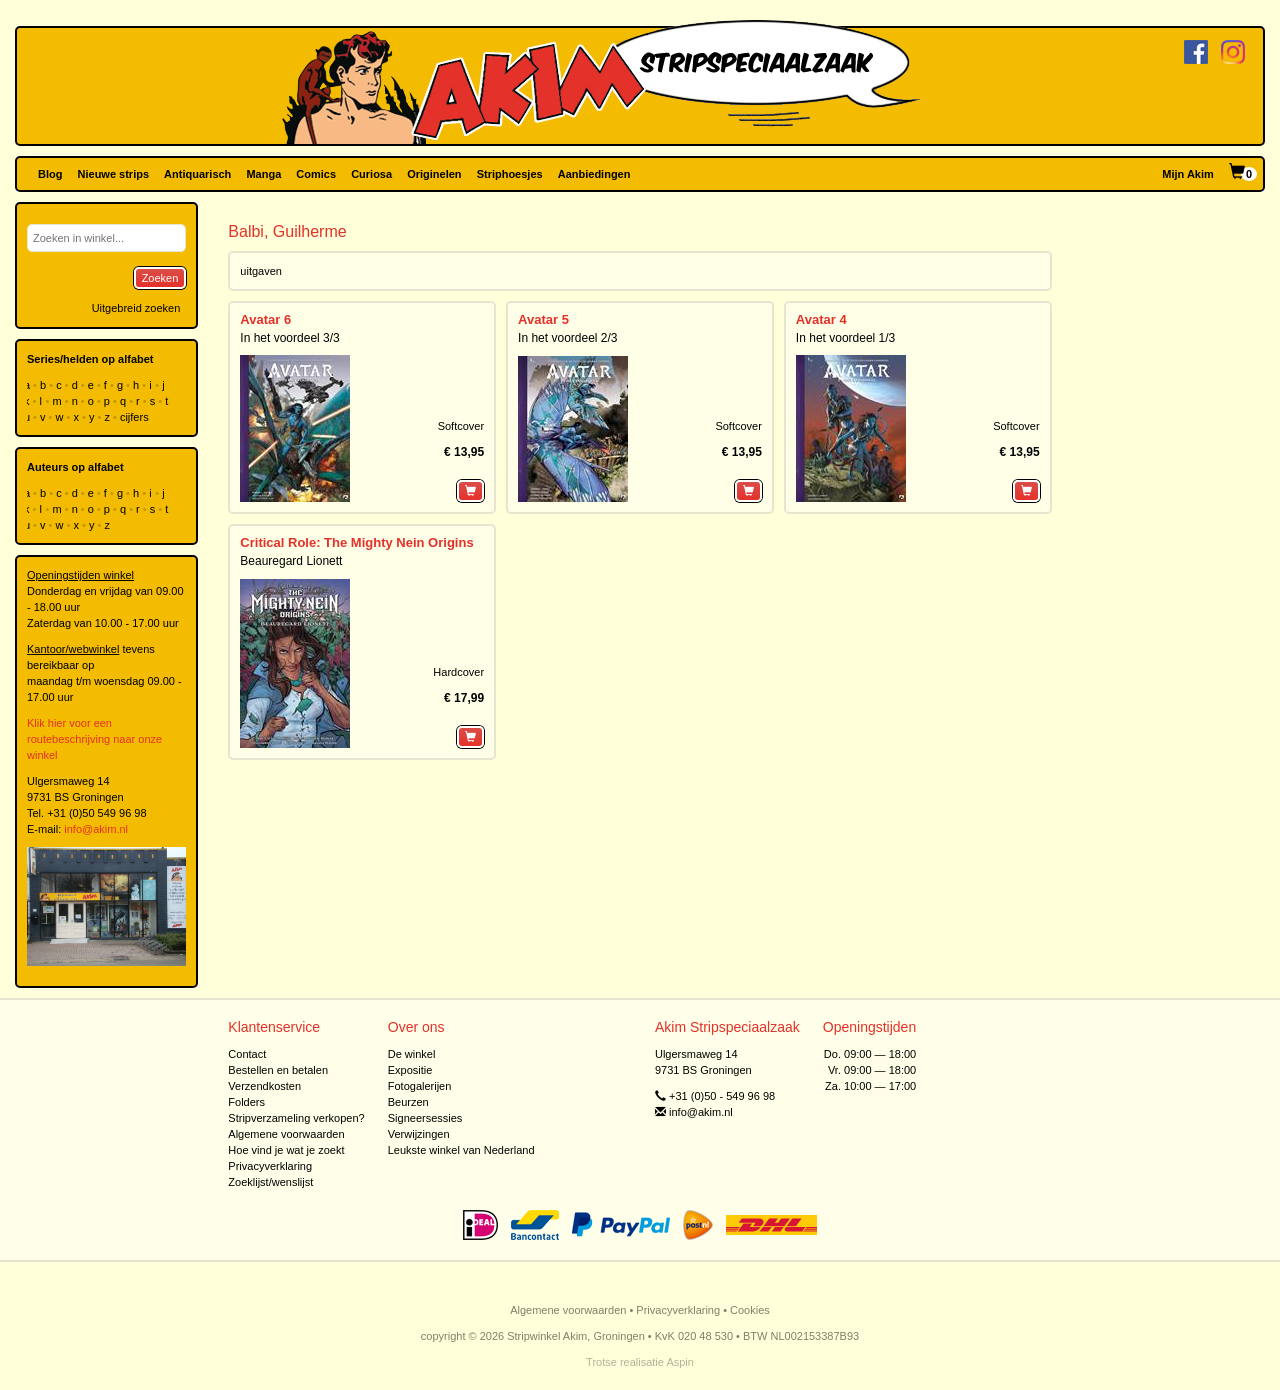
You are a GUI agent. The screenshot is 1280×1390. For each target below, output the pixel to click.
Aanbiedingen (594, 174)
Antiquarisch (197, 174)
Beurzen (408, 1102)
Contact (247, 1054)
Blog (50, 174)
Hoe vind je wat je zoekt (286, 1150)
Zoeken (160, 278)
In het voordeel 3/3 (289, 338)
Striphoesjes (510, 174)
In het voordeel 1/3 (845, 338)
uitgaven (261, 271)
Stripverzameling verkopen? (296, 1118)
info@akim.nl (96, 829)
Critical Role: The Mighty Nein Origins (356, 542)
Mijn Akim (1188, 174)
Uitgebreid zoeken (136, 308)
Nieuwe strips (114, 174)
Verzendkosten (264, 1086)
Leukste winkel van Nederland (461, 1150)
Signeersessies (425, 1118)
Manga (263, 174)
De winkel (412, 1054)
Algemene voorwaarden (286, 1134)
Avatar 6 (265, 319)
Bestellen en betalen (278, 1070)
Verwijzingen (419, 1134)
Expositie (410, 1070)
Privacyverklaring (270, 1166)
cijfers (136, 417)
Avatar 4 (821, 319)
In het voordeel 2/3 (567, 338)
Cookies (750, 1310)
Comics (316, 174)
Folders (246, 1102)
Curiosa (371, 174)
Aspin (680, 1362)
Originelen (434, 174)
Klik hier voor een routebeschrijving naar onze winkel (94, 739)
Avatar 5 (543, 319)
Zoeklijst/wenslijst (270, 1182)
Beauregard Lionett (291, 561)
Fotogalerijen (420, 1086)
